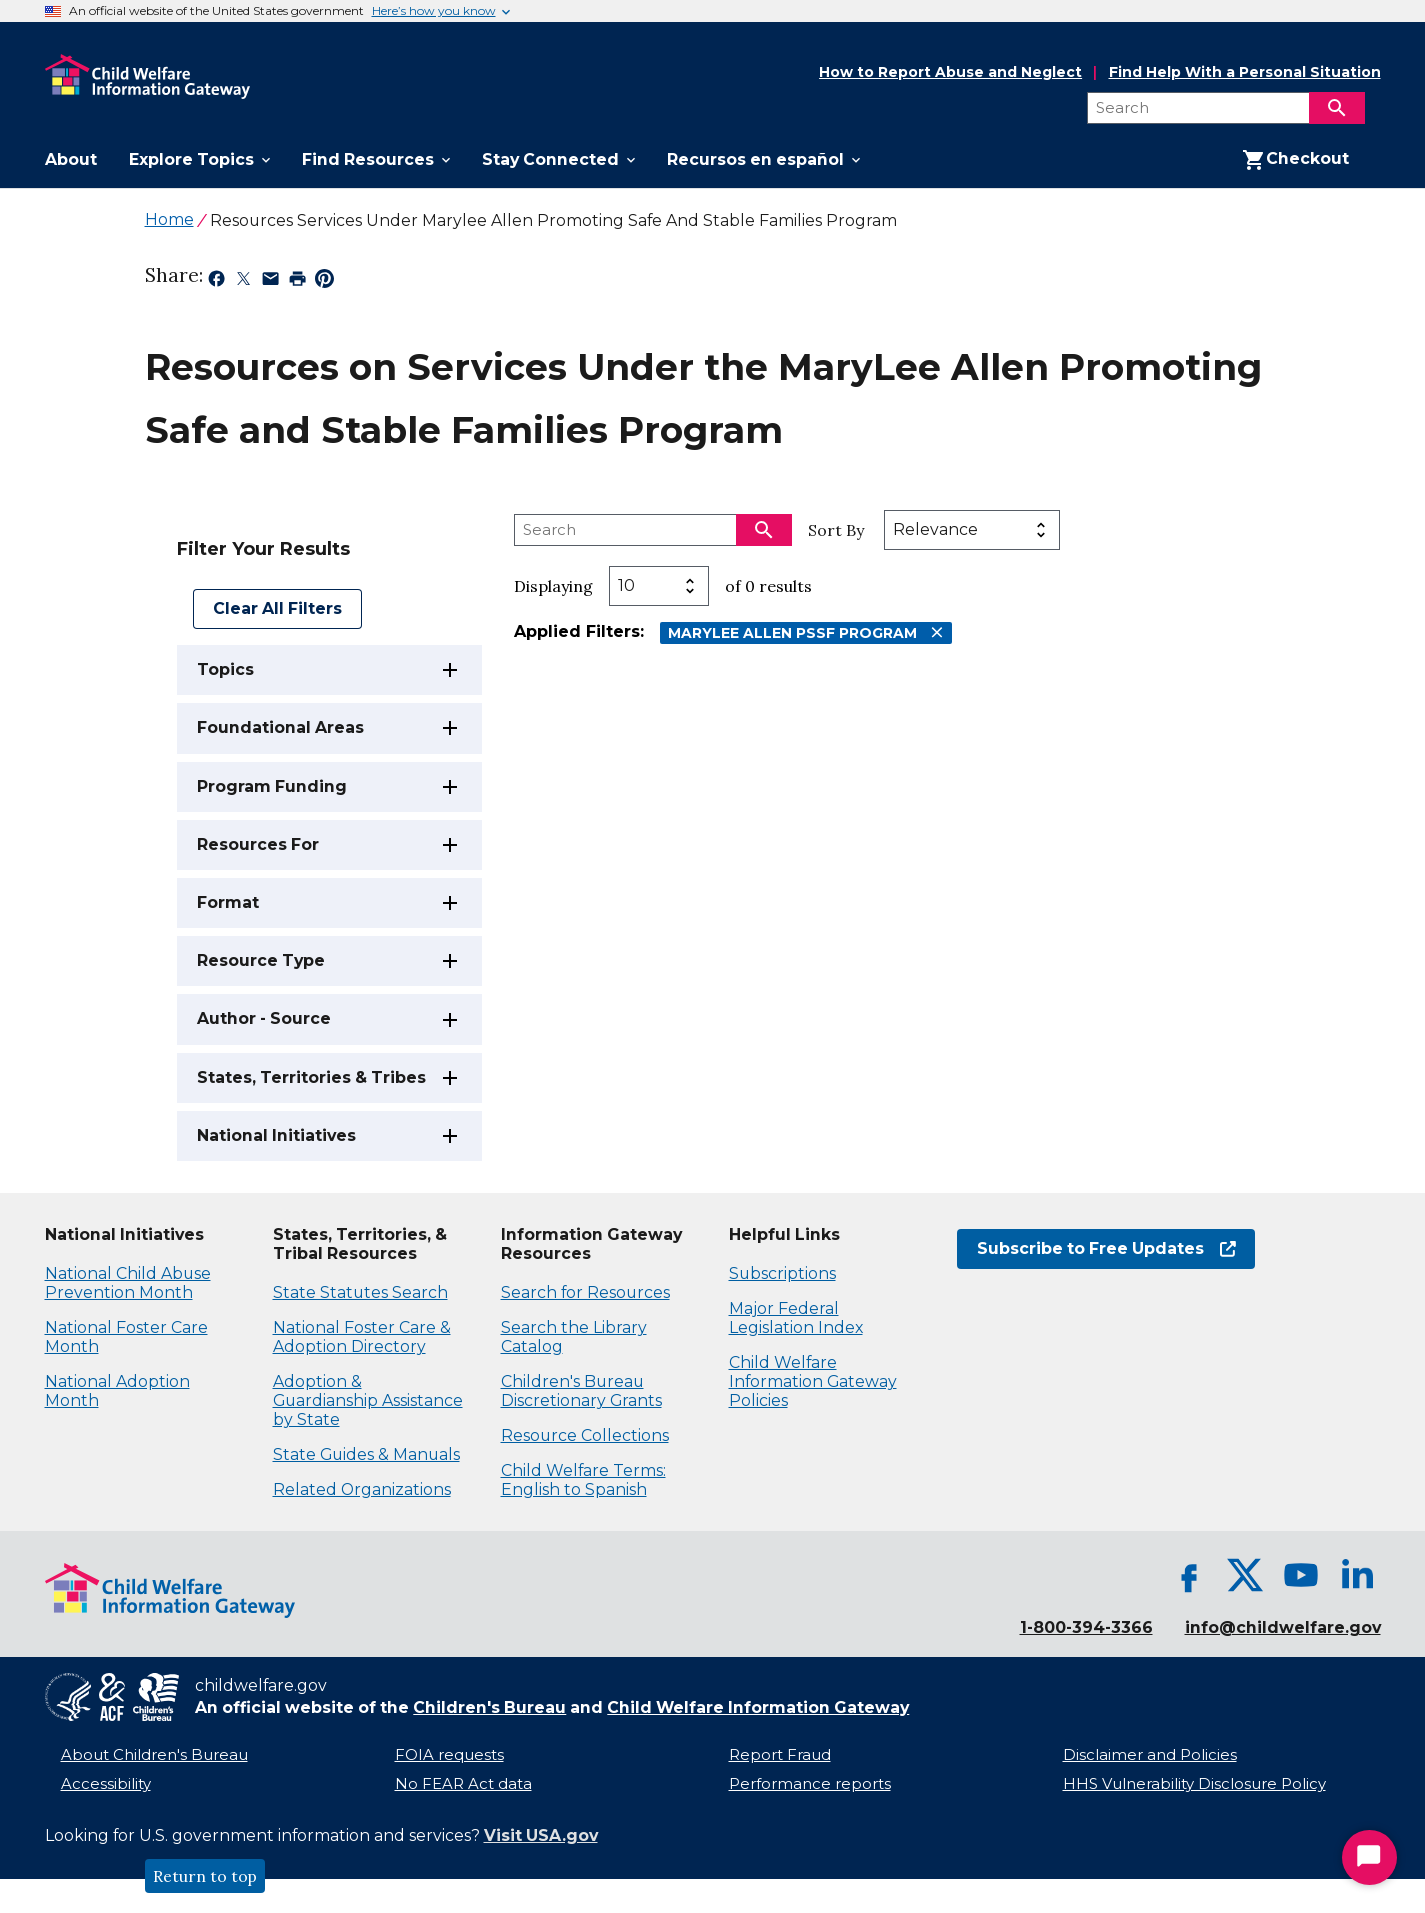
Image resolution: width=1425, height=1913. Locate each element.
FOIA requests (449, 1755)
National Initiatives (276, 1135)
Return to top (205, 1876)
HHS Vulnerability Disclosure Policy (1194, 1784)
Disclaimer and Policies (1150, 1755)
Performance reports (810, 1784)
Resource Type (261, 960)
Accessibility (106, 1784)
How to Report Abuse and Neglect (950, 73)
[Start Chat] (1369, 1857)
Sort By (836, 530)
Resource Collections (585, 1435)
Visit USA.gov (541, 1835)
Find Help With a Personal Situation (1245, 72)
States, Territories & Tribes (311, 1077)
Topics (225, 669)
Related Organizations (362, 1489)
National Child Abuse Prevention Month (128, 1283)
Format (228, 902)
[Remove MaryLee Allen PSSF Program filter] (937, 632)
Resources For (258, 844)
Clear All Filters (277, 608)
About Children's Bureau (154, 1755)
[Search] (1337, 108)
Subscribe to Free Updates (1106, 1248)
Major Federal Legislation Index (796, 1318)
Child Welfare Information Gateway (758, 1707)
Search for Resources (585, 1292)
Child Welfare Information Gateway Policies (813, 1381)
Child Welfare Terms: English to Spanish (583, 1480)
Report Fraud (780, 1755)
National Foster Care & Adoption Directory (362, 1337)
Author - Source (264, 1018)
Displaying (553, 586)
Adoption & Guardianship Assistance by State (368, 1400)
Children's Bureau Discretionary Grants (581, 1391)
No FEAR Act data (463, 1784)
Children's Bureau (489, 1707)
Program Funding (272, 786)
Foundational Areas (280, 727)
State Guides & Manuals (366, 1454)
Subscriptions (782, 1273)
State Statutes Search (360, 1292)
